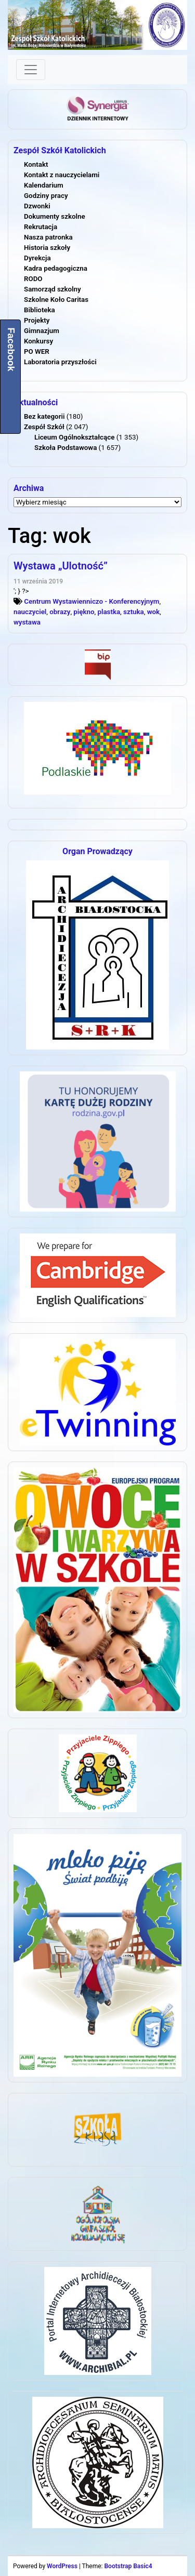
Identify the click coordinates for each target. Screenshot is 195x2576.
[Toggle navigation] (30, 69)
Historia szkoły (47, 247)
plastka (108, 612)
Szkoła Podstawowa (65, 448)
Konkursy (38, 341)
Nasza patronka (48, 237)
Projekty (36, 320)
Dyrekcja (37, 258)
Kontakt (36, 164)
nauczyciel (30, 612)
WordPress (62, 2566)
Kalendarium (43, 185)
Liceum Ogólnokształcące (74, 437)
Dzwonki (37, 206)
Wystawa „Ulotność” (61, 566)
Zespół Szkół (44, 427)
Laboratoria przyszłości (60, 362)
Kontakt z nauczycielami (61, 175)
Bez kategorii (44, 416)
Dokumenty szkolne (54, 216)
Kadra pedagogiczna (55, 268)
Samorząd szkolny (52, 289)
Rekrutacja (40, 227)
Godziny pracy (46, 196)
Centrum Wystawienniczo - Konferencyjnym (91, 601)
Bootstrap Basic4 (128, 2566)
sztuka (133, 612)
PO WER (36, 351)
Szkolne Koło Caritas (56, 299)
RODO (33, 279)
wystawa (27, 622)
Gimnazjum (41, 331)
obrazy (59, 612)
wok (153, 612)
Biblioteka (39, 310)
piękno (83, 612)
